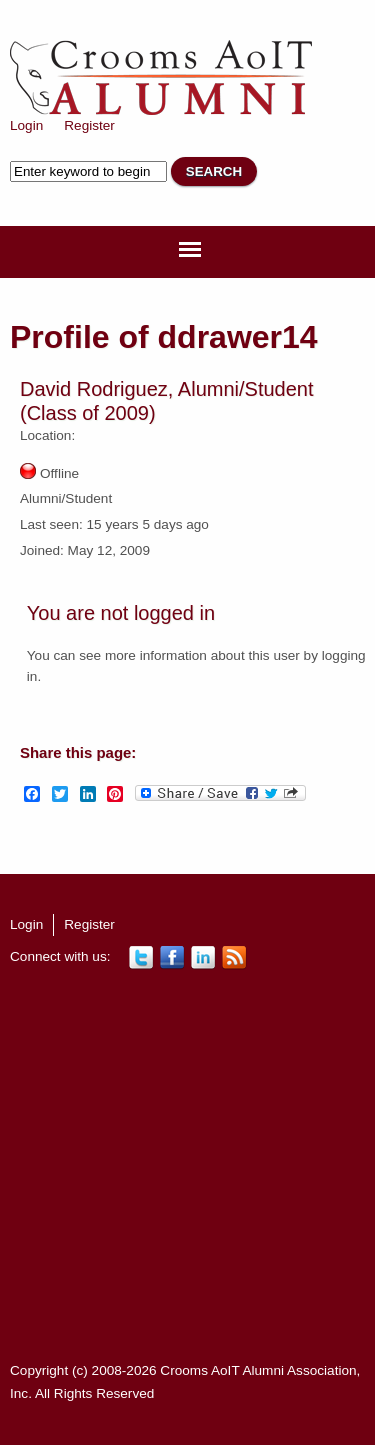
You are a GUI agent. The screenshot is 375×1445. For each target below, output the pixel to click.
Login (26, 125)
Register (89, 125)
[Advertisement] (187, 1165)
